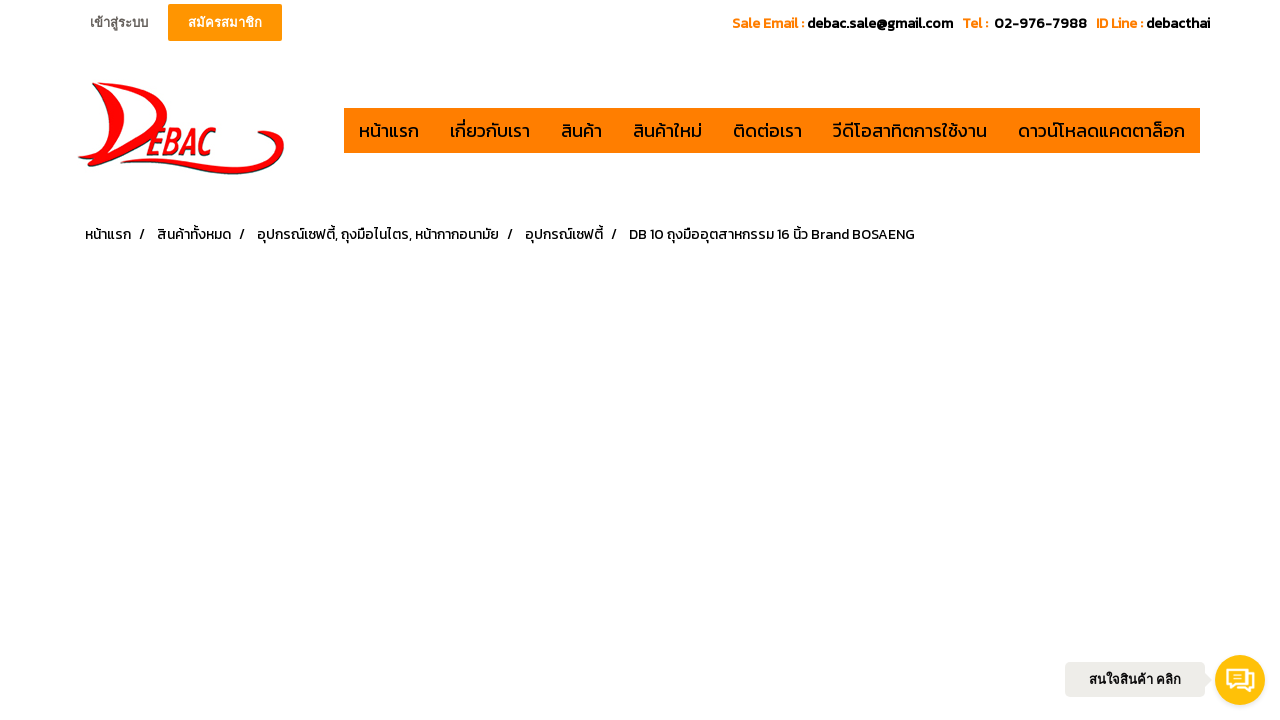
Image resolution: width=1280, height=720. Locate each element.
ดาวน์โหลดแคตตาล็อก (1101, 130)
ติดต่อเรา (767, 130)
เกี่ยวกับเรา (490, 130)
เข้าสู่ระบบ (119, 22)
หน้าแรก (389, 130)
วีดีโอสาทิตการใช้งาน (910, 130)
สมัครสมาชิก (225, 22)
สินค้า (581, 130)
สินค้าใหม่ (667, 130)
